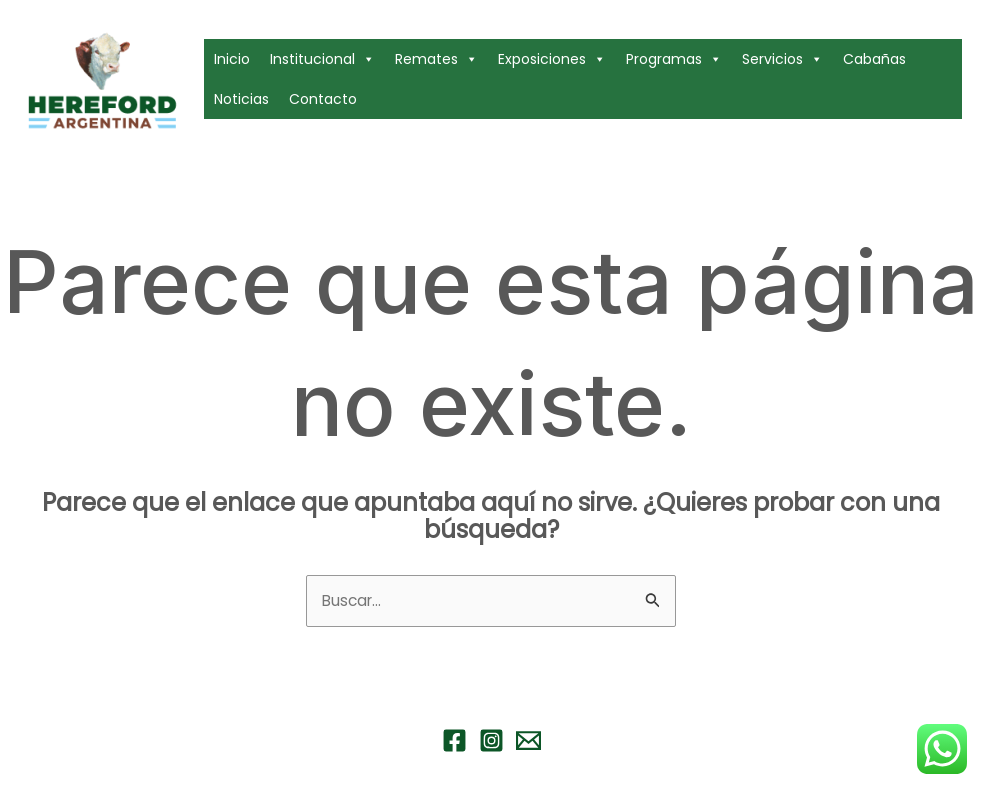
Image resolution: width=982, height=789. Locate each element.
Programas (674, 59)
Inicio (232, 59)
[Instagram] (491, 741)
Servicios (782, 59)
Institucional (322, 59)
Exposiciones (552, 59)
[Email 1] (528, 741)
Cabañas (874, 59)
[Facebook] (454, 741)
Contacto (323, 99)
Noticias (241, 99)
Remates (436, 59)
